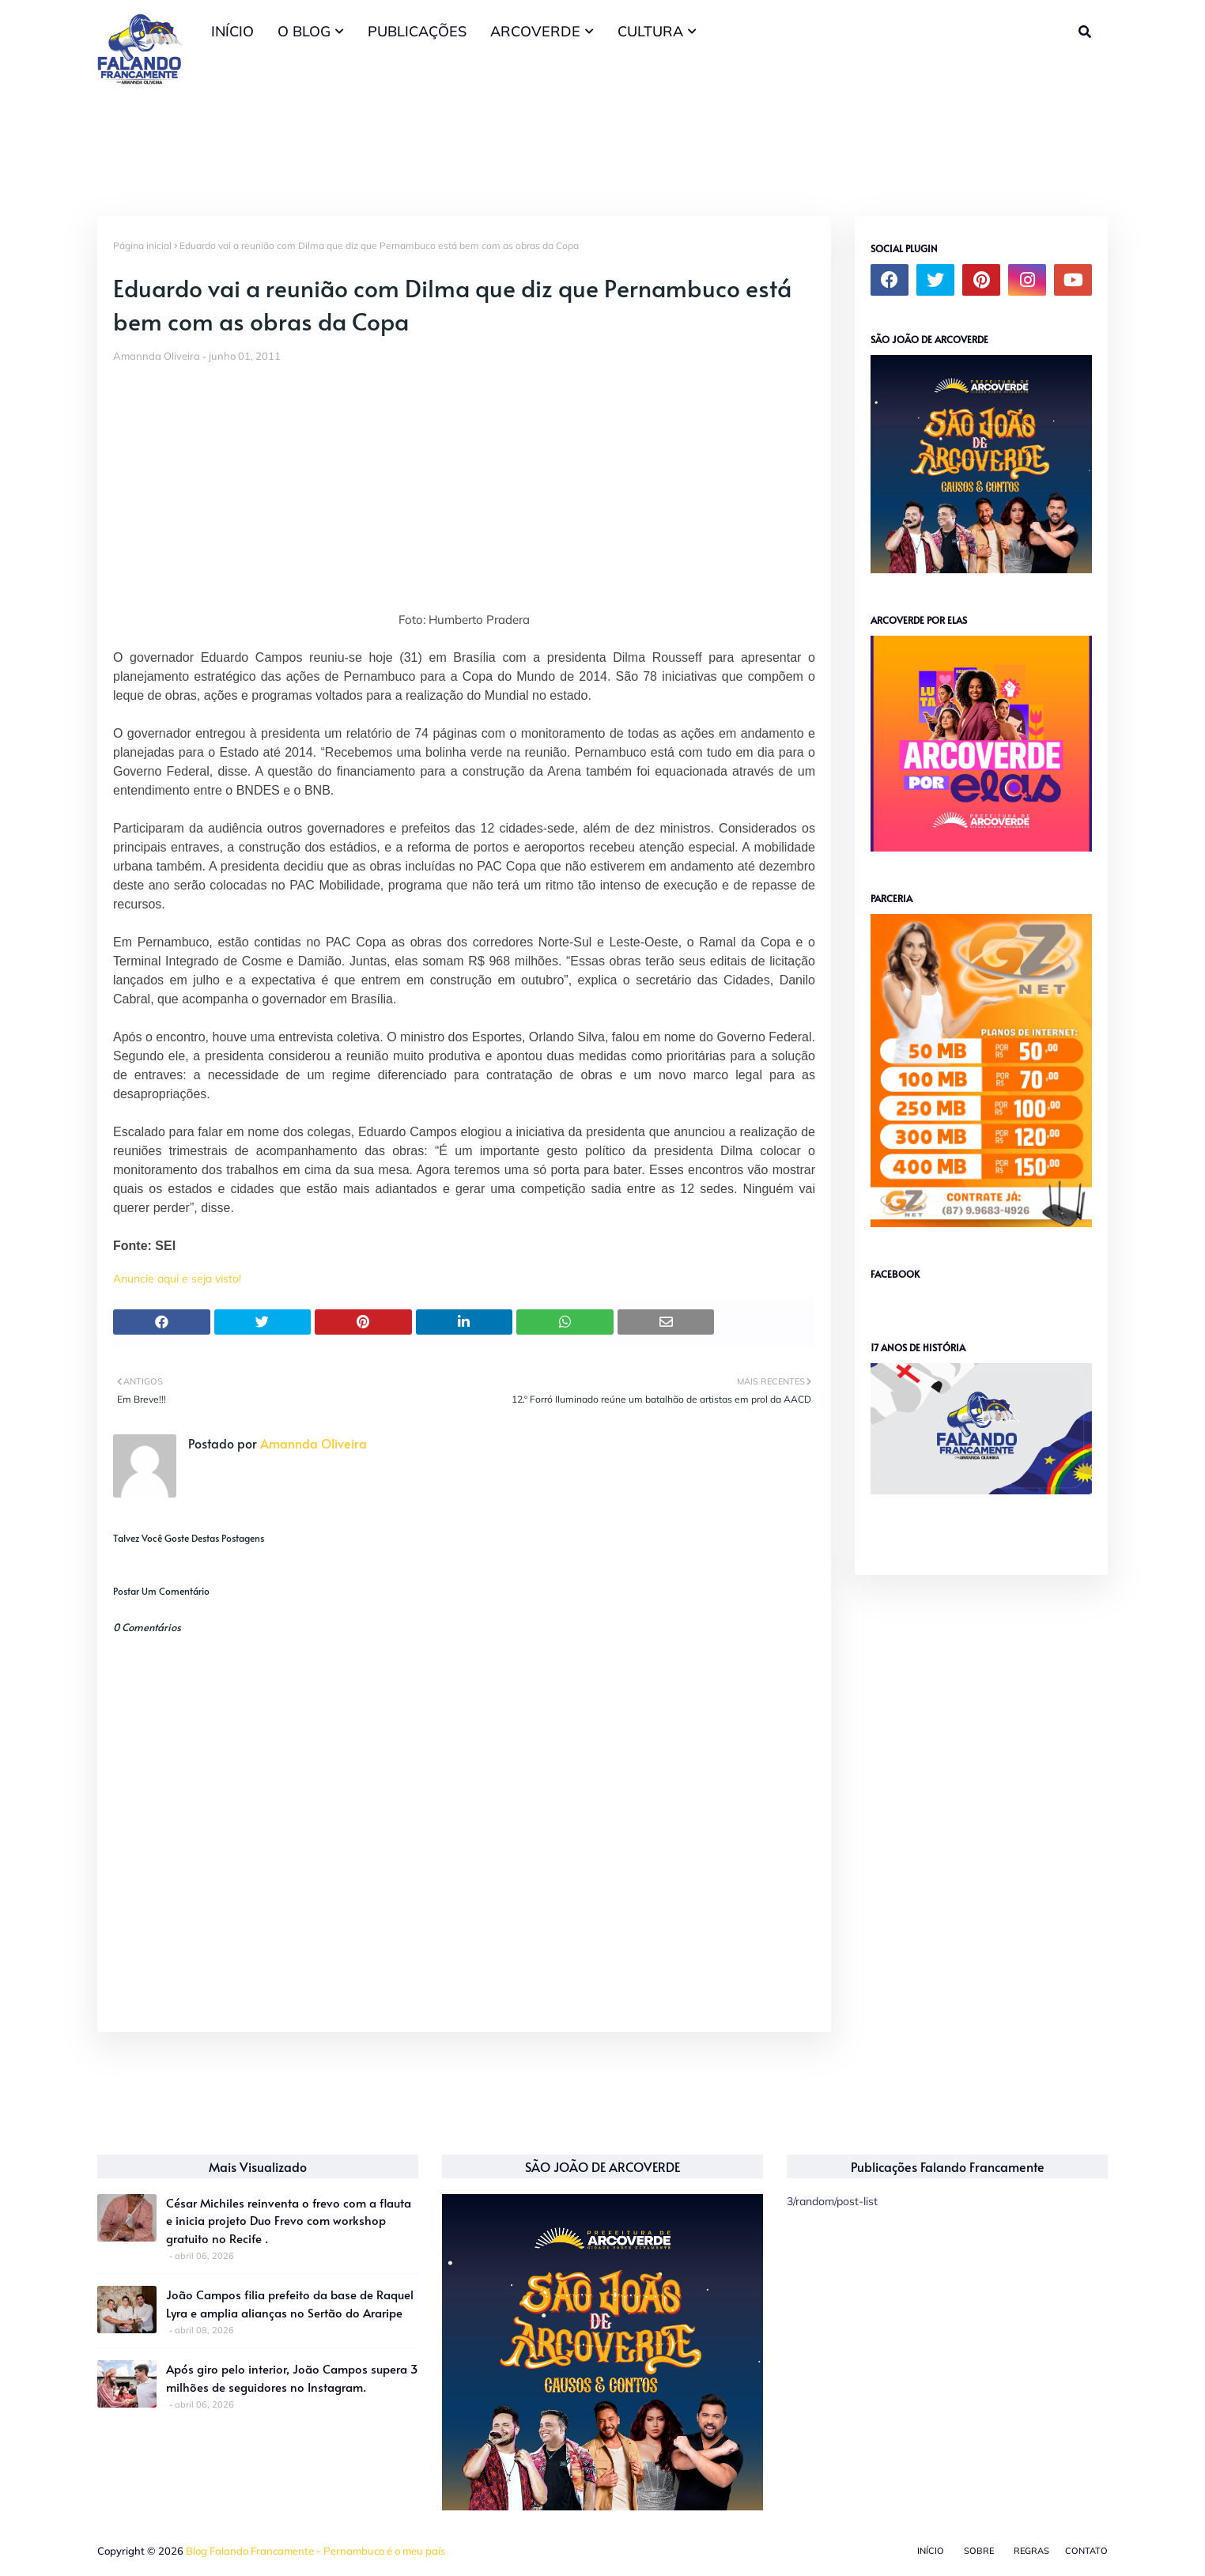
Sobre (979, 2550)
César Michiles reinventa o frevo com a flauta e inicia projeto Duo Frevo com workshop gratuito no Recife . (288, 2220)
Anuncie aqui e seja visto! (177, 1278)
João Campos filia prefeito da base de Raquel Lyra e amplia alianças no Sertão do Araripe (290, 2303)
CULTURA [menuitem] (650, 31)
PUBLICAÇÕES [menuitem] (417, 31)
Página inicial (142, 245)
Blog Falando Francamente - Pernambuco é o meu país (315, 2550)
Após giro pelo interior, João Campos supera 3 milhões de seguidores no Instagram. (292, 2377)
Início (930, 2550)
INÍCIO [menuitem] (232, 31)
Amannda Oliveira (156, 355)
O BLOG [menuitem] (304, 31)
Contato (1086, 2550)
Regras (1031, 2550)
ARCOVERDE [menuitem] (535, 31)
